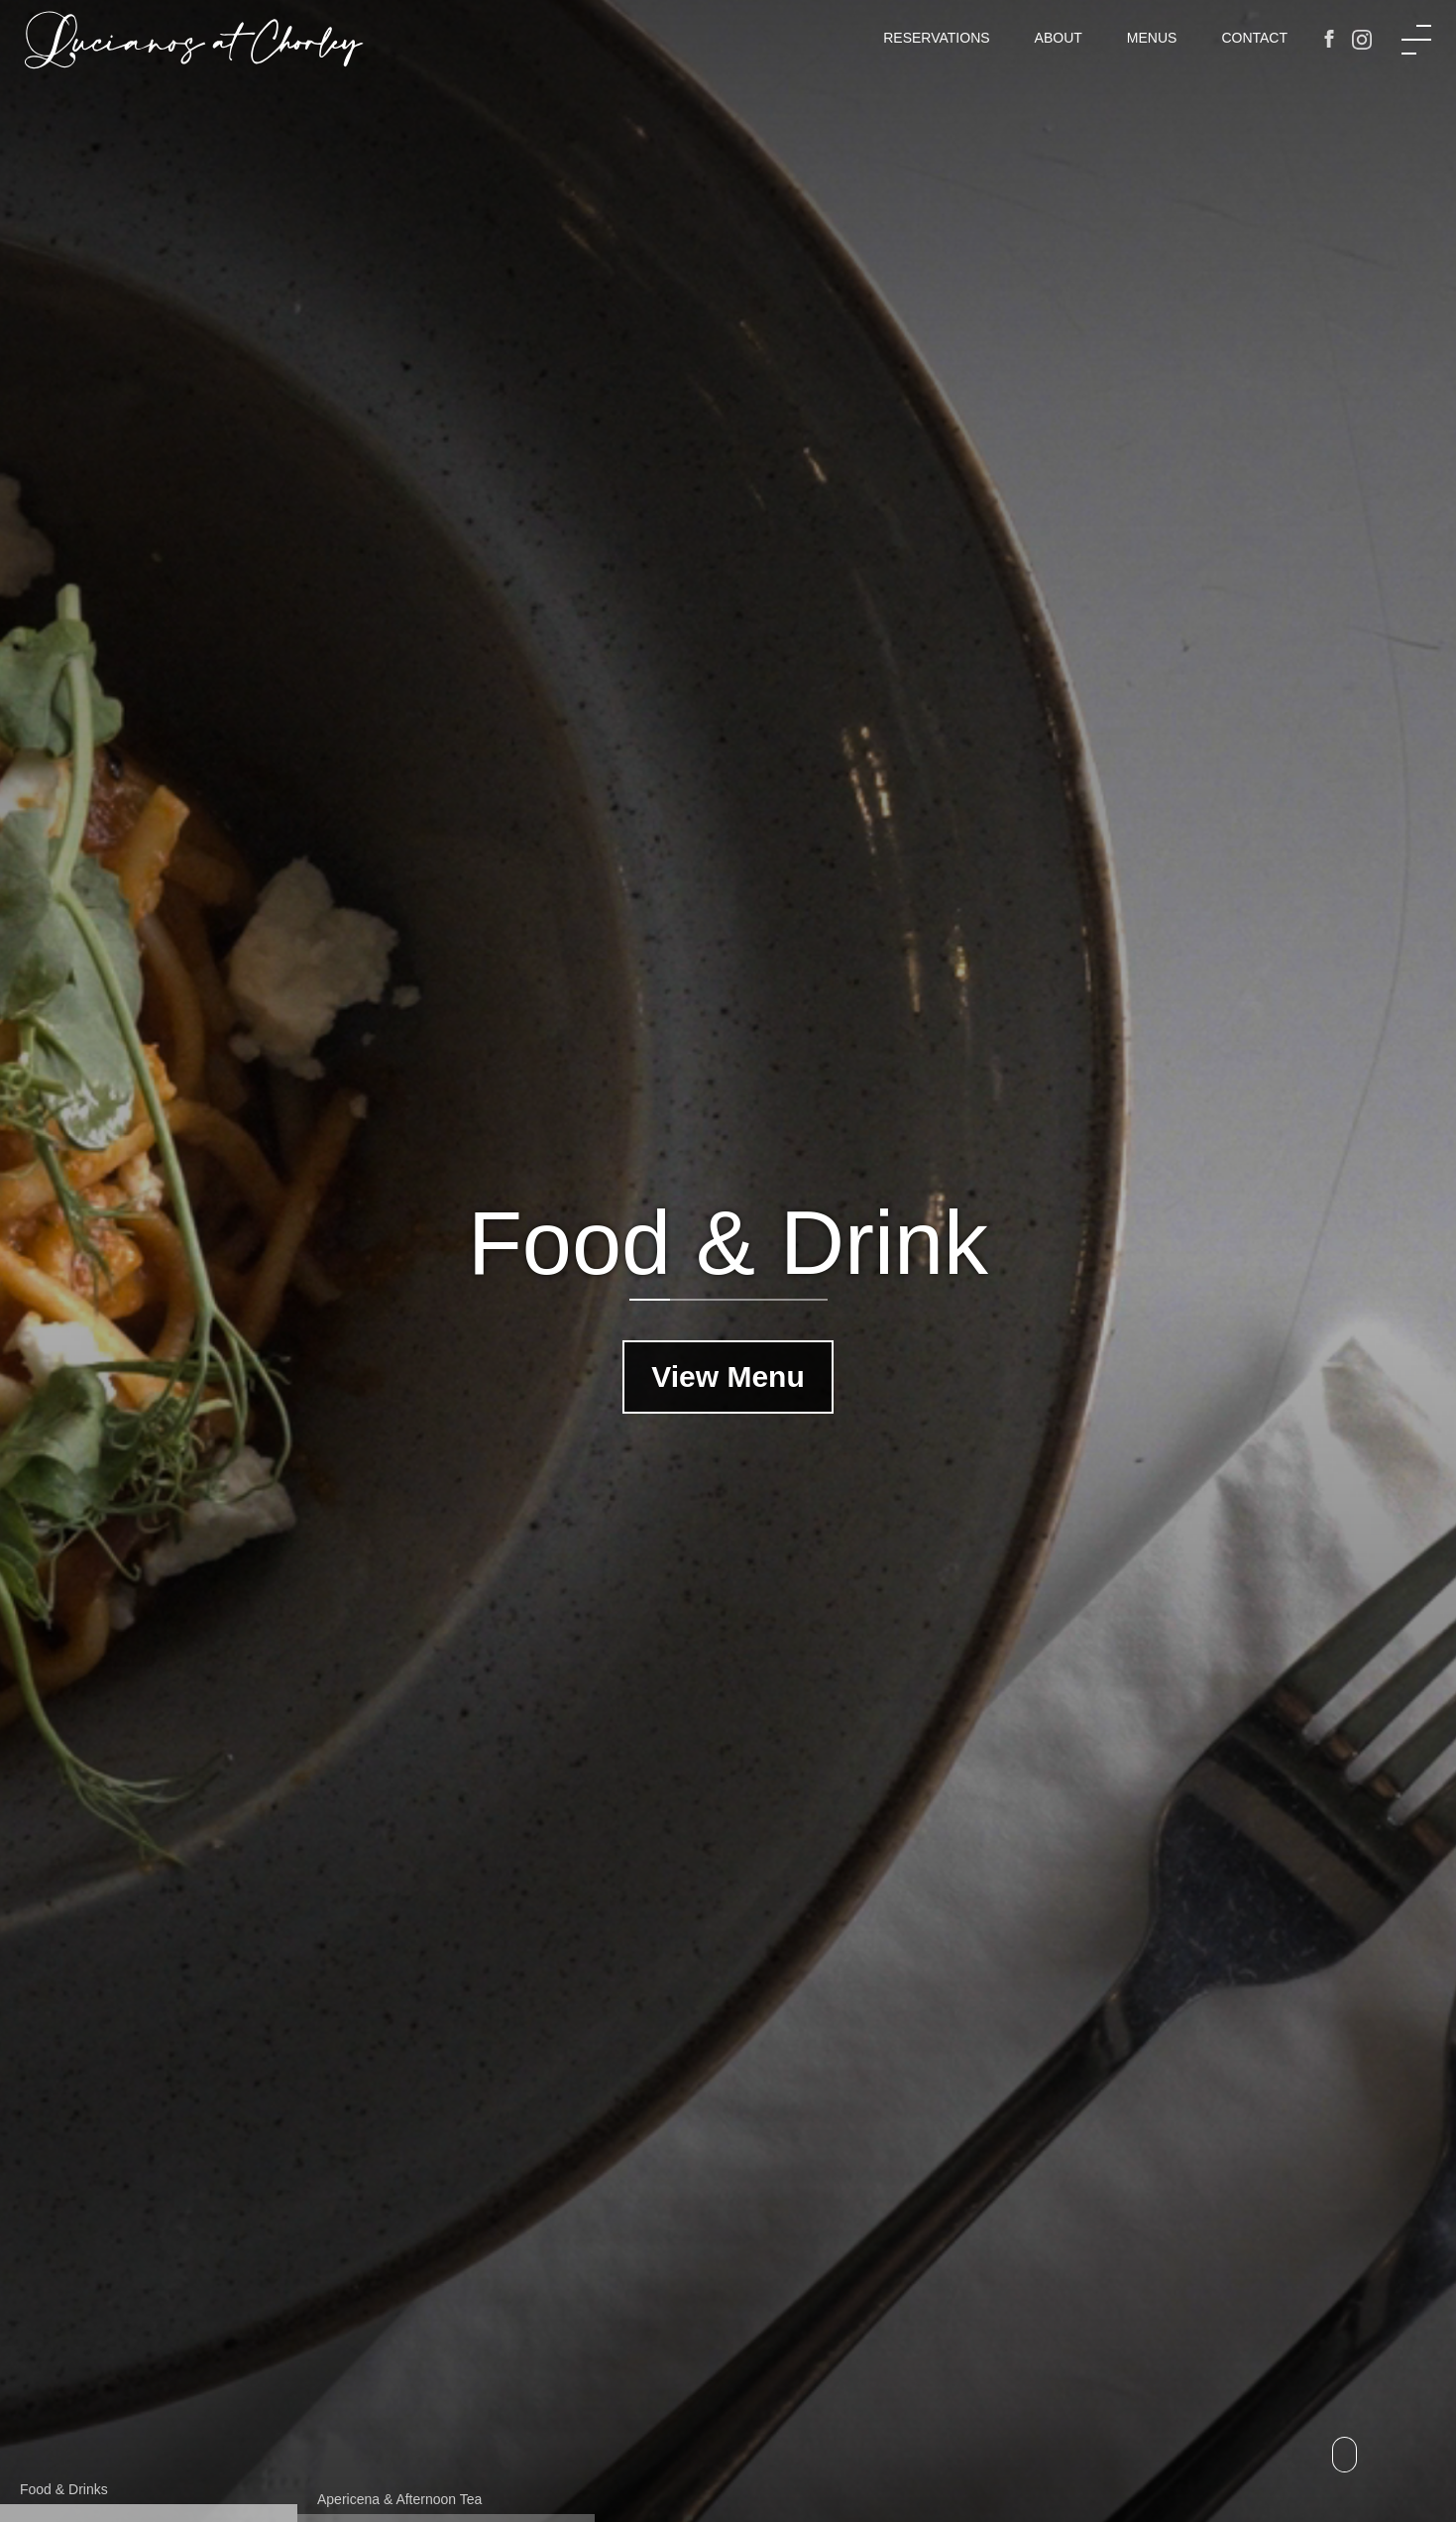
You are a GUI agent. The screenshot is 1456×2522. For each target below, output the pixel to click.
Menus (1152, 38)
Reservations (936, 38)
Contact (1254, 38)
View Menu (727, 1376)
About (1058, 38)
